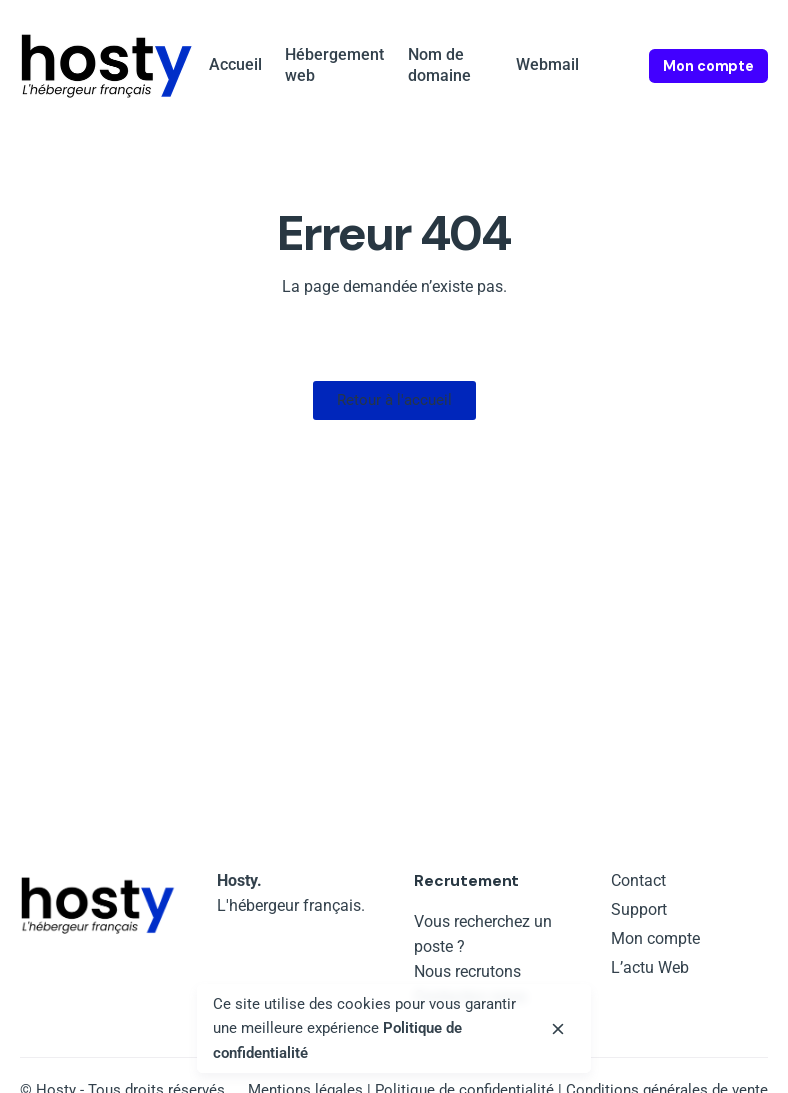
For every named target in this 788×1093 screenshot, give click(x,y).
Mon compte (708, 66)
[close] (558, 1029)
